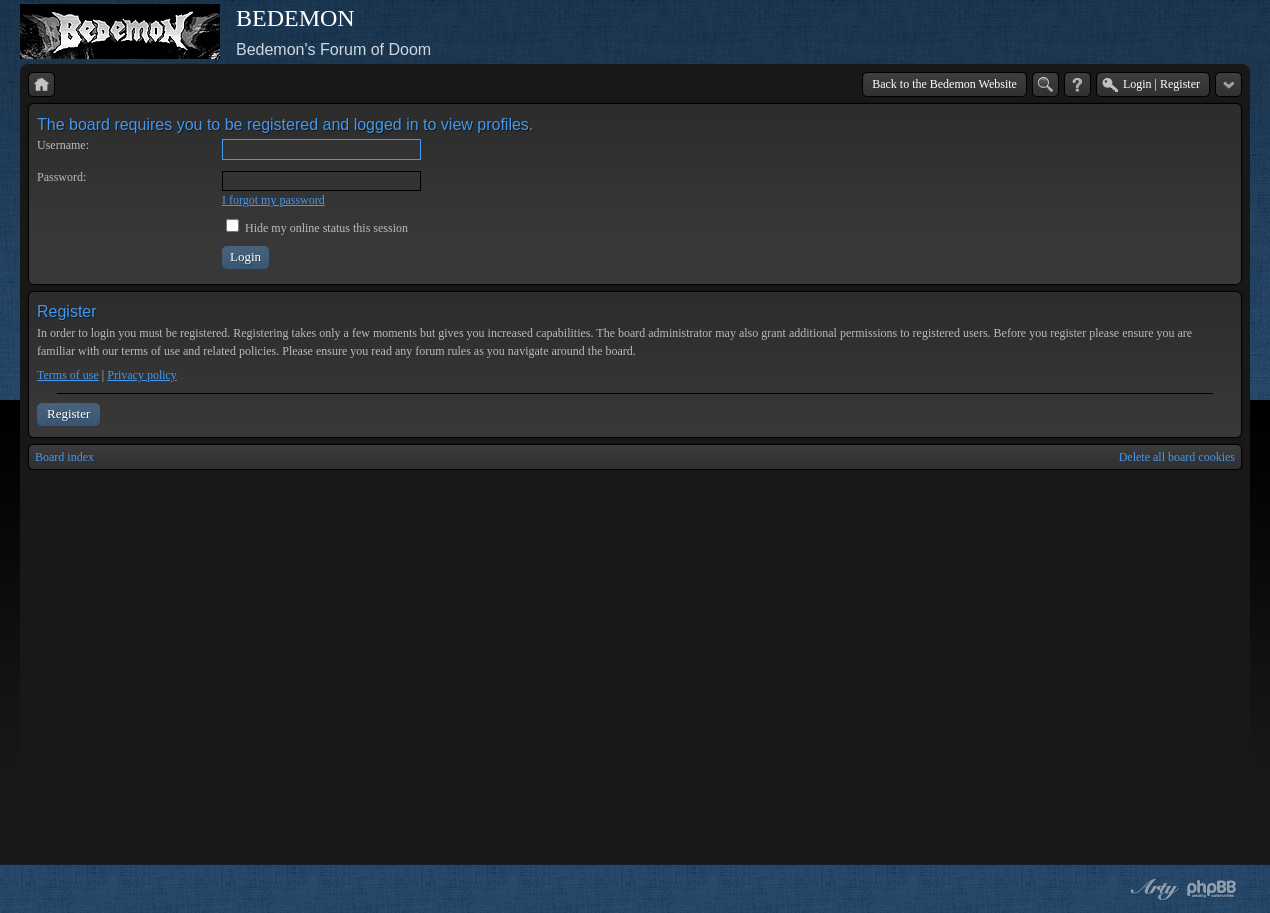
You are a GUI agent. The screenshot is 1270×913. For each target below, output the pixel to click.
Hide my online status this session (317, 228)
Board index (64, 457)
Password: (61, 177)
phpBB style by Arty (1152, 889)
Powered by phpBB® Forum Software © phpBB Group (1212, 889)
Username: (63, 145)
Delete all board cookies (1177, 457)
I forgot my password (273, 200)
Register (68, 413)
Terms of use (68, 375)
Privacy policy (142, 375)
